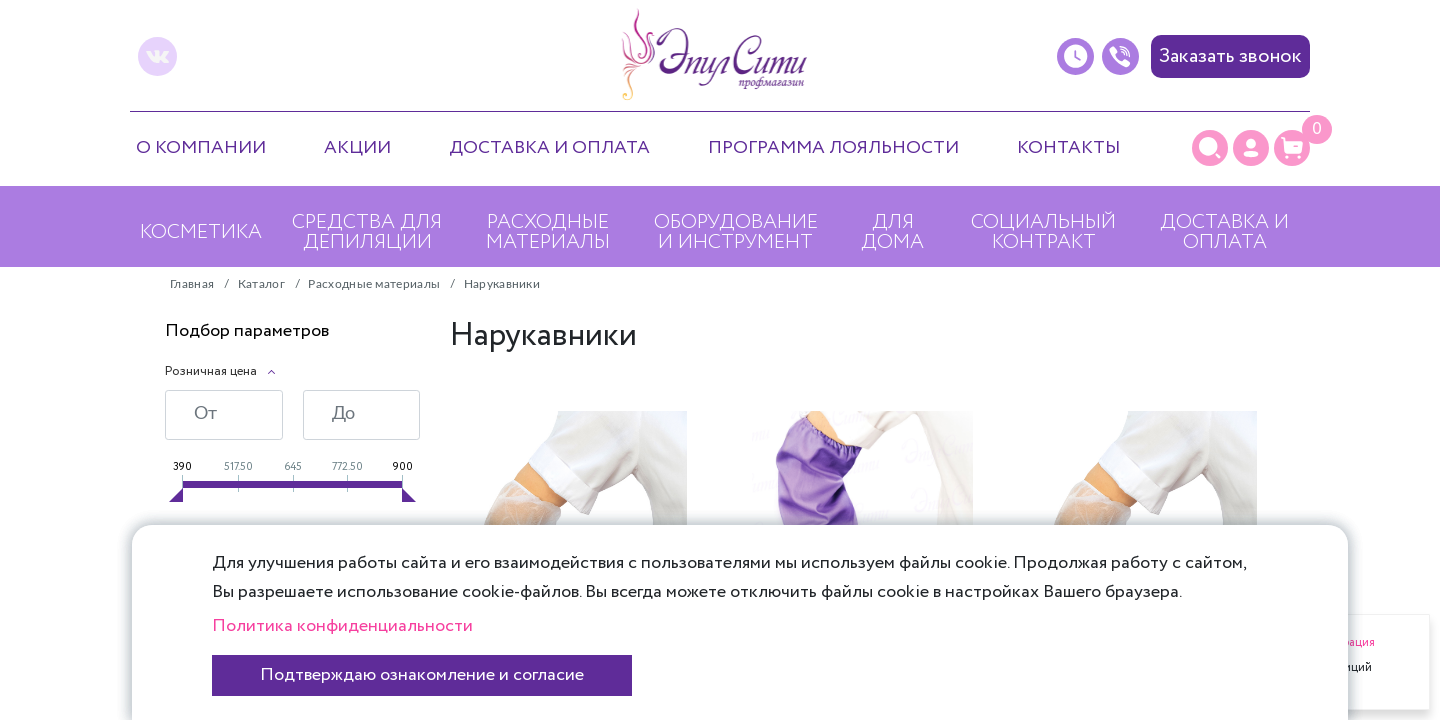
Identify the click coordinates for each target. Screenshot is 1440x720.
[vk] (157, 56)
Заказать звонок (1230, 56)
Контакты (1068, 148)
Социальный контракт (1043, 232)
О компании (201, 148)
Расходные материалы (548, 232)
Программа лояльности (833, 148)
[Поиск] (1210, 148)
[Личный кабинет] (1251, 148)
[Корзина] (1292, 148)
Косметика (201, 232)
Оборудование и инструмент (736, 232)
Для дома (892, 232)
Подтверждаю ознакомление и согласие (422, 675)
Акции (357, 148)
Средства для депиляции (367, 232)
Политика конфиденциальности (342, 626)
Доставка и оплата (549, 148)
